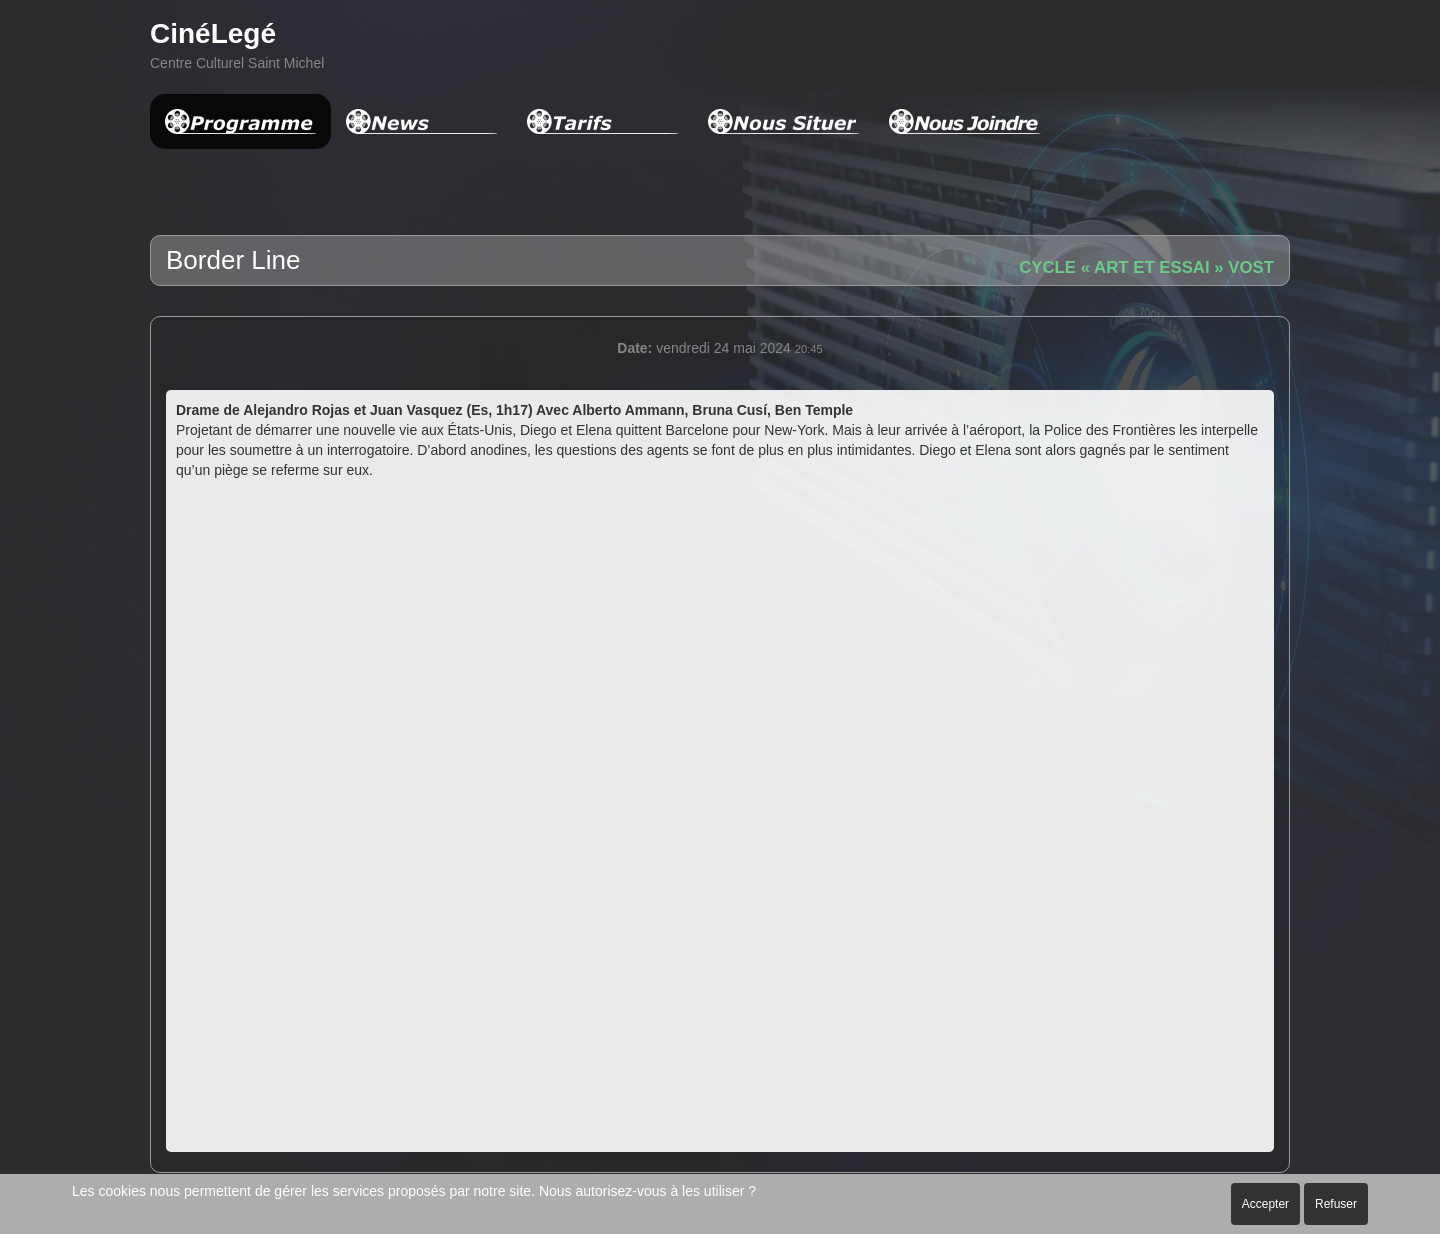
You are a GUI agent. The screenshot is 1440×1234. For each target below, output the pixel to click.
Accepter (1265, 1204)
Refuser (1336, 1204)
